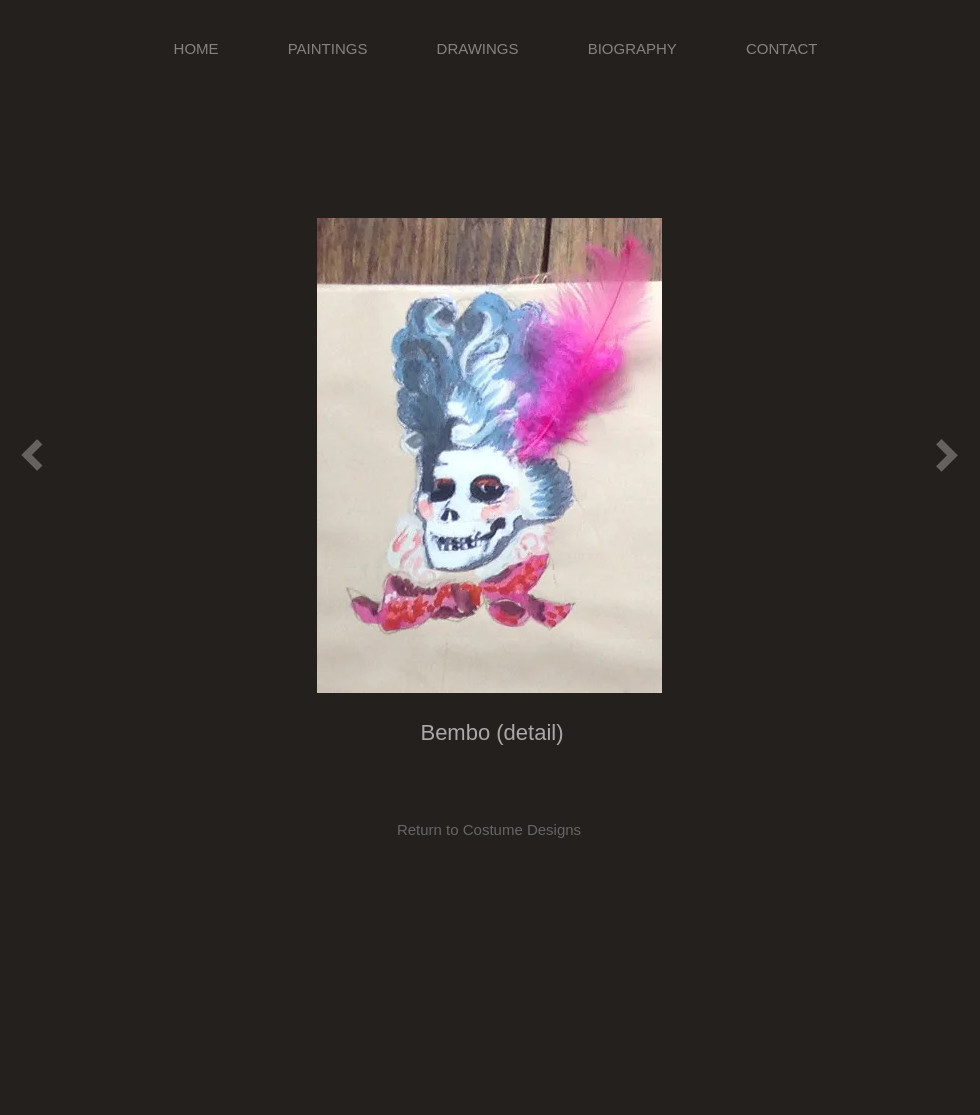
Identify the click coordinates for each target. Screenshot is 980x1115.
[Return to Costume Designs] (489, 829)
